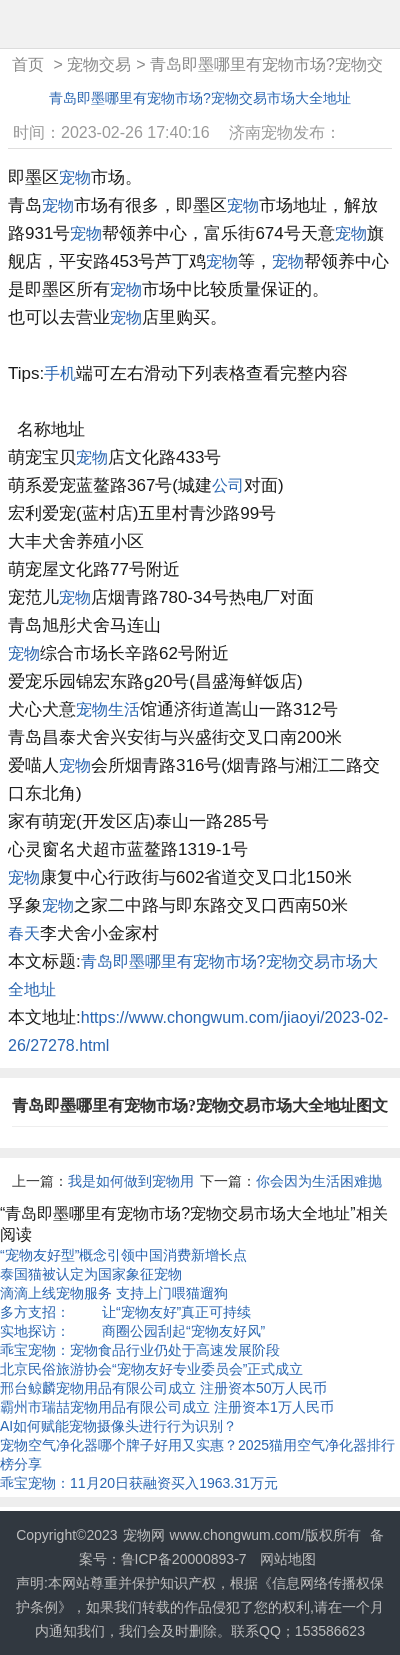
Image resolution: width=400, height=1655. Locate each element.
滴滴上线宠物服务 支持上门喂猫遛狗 (114, 1293)
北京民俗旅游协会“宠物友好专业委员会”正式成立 (151, 1369)
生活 (124, 709)
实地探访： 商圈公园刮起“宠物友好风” (132, 1331)
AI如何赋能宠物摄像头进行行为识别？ (118, 1426)
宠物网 (144, 1535)
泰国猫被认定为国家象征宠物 (91, 1274)
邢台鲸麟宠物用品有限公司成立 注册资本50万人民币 (163, 1388)
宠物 (75, 177)
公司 (228, 485)
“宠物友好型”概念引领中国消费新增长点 (123, 1255)
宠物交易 (99, 64)
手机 (60, 373)
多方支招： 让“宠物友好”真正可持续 (125, 1312)
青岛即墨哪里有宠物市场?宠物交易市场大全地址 (200, 98)
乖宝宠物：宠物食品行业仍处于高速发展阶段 (140, 1350)
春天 (24, 933)
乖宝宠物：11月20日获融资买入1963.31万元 (139, 1483)
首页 (28, 64)
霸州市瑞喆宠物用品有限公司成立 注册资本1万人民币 (167, 1407)
